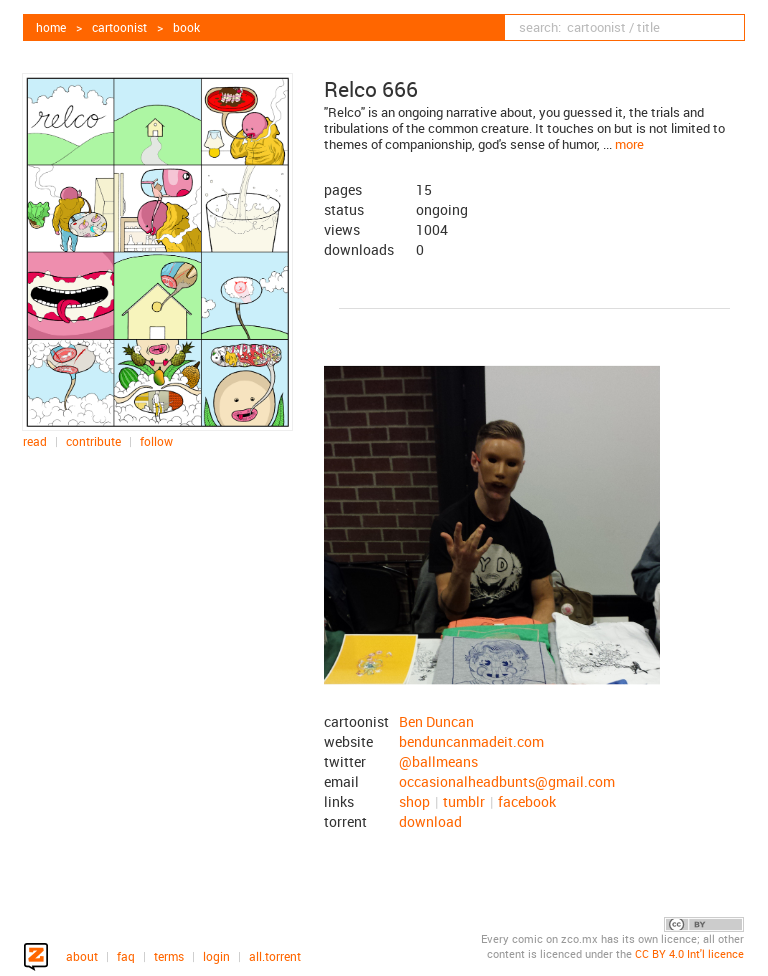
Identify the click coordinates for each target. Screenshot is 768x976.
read (35, 441)
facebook (527, 801)
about (82, 956)
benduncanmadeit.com (471, 741)
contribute (93, 441)
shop (414, 801)
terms (169, 956)
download (430, 821)
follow (156, 441)
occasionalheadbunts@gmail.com (507, 781)
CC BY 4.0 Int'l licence (689, 954)
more (629, 144)
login (216, 956)
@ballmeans (438, 761)
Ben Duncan (436, 721)
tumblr (464, 801)
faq (126, 956)
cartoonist (119, 27)
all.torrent (275, 956)
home (51, 27)
